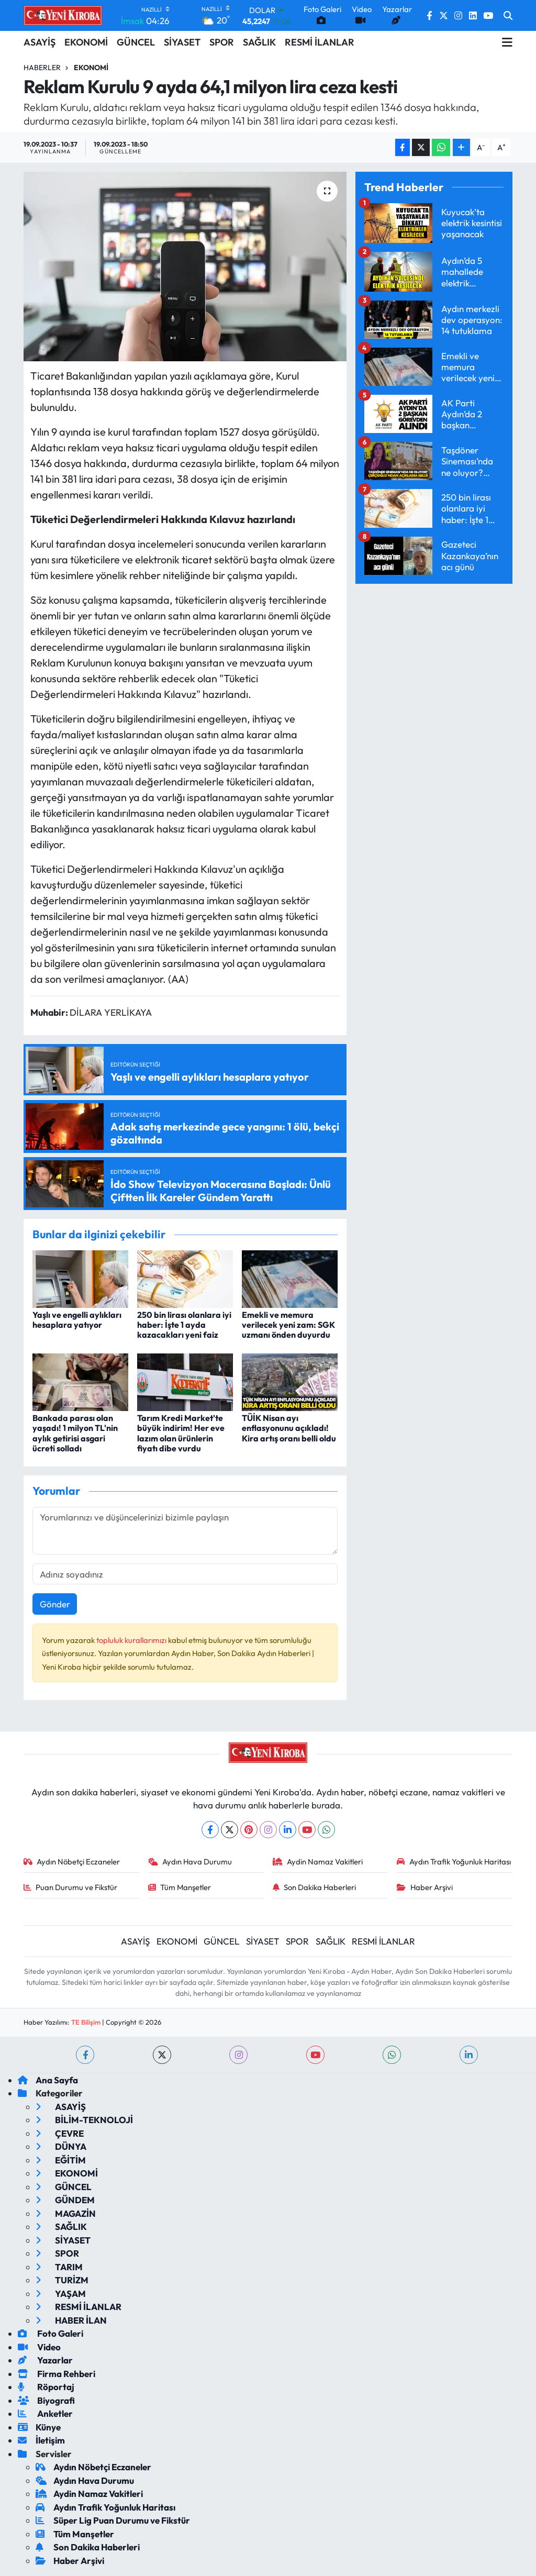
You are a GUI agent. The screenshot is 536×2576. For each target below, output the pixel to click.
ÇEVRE (60, 2133)
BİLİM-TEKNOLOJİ (84, 2119)
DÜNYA (61, 2146)
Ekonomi (91, 67)
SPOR (221, 42)
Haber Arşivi (425, 1887)
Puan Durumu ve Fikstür (71, 1887)
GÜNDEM (65, 2199)
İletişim (41, 2440)
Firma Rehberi (56, 2373)
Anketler (45, 2413)
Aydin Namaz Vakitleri (318, 1862)
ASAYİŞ (39, 42)
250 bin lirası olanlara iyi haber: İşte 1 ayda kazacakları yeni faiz (184, 1324)
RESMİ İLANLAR (319, 42)
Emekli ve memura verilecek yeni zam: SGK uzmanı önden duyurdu (288, 1324)
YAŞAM (61, 2293)
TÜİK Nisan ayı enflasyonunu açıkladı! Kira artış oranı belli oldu (289, 1428)
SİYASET (182, 42)
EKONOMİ (86, 42)
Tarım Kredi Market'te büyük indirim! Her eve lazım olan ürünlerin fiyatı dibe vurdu (181, 1433)
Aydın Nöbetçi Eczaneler (72, 1862)
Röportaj (46, 2386)
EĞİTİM (61, 2160)
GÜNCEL (136, 42)
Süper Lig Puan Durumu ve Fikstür (113, 2520)
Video (39, 2346)
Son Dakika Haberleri (314, 1887)
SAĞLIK (259, 42)
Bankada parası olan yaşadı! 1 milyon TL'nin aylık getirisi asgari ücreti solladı (75, 1433)
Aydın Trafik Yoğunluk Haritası (454, 1862)
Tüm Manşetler (179, 1887)
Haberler (42, 67)
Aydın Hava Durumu (190, 1862)
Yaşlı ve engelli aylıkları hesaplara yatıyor (76, 1319)
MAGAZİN (66, 2213)
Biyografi (46, 2400)
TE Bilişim (85, 2022)
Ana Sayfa (48, 2079)
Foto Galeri (50, 2333)
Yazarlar (45, 2360)
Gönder (55, 1603)
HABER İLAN (71, 2320)
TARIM (59, 2266)
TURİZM (62, 2279)
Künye (39, 2427)
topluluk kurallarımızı (132, 1640)
